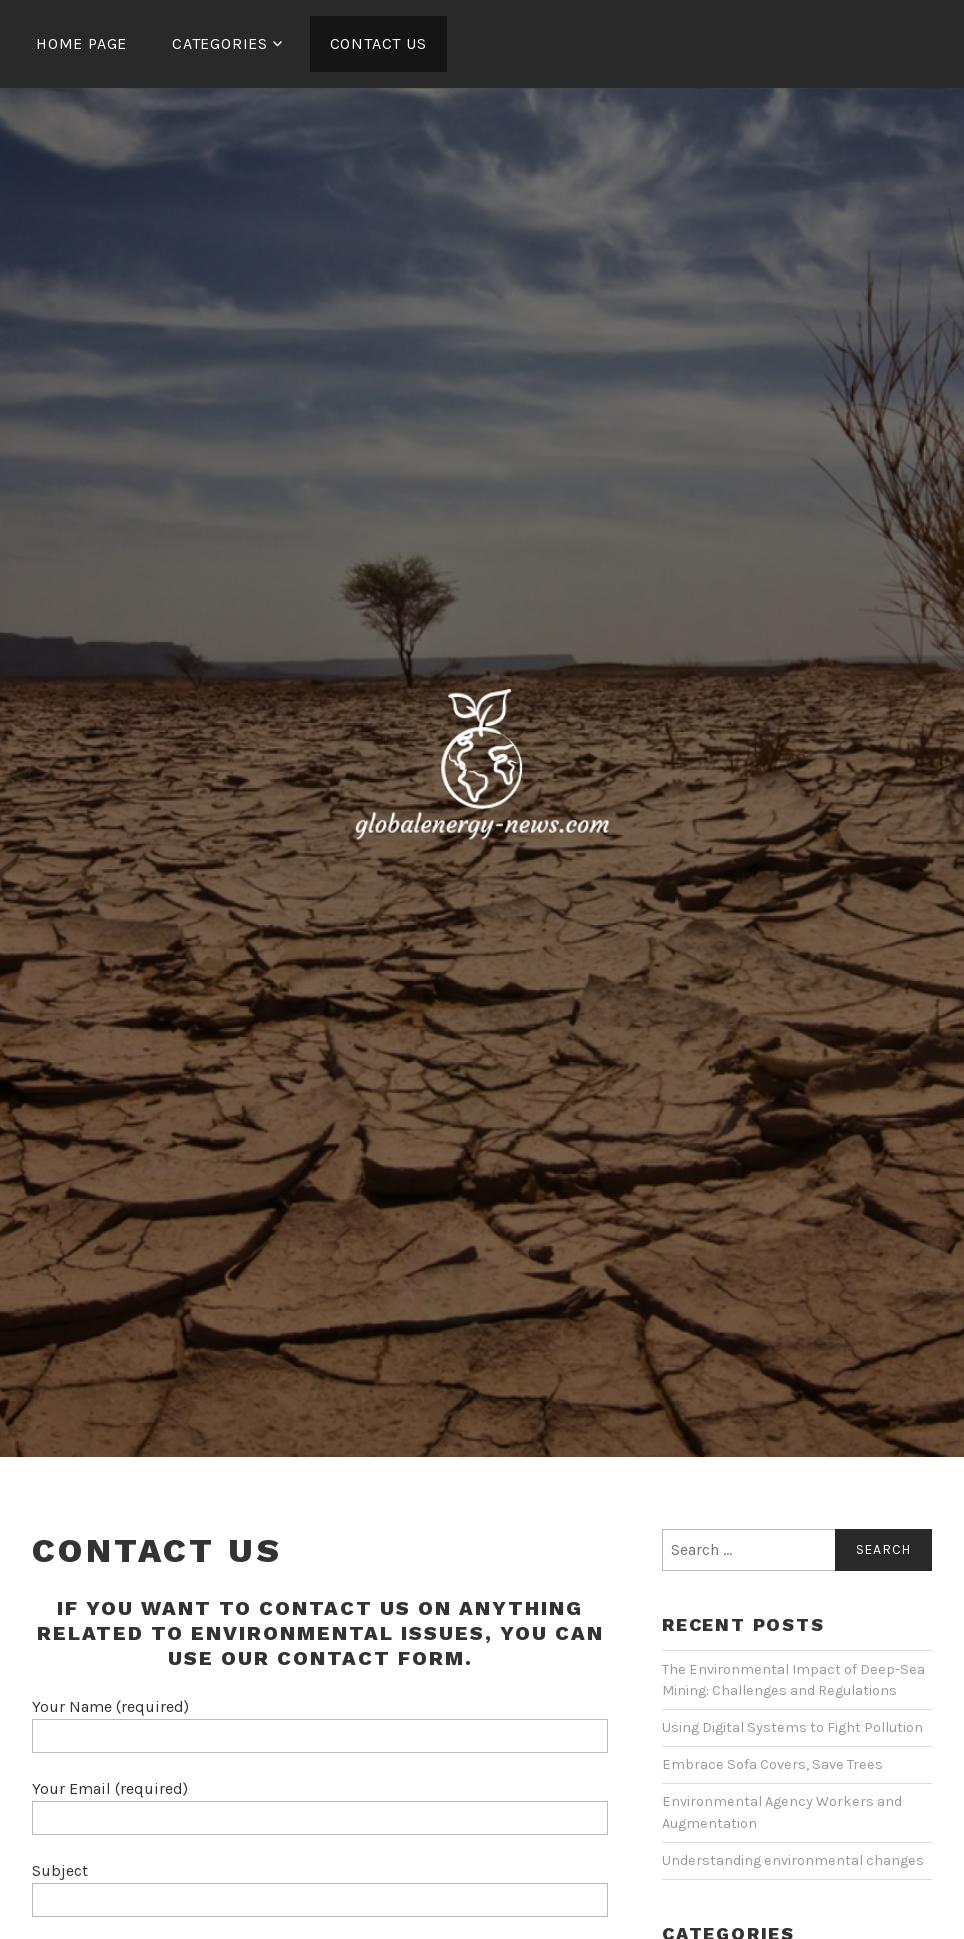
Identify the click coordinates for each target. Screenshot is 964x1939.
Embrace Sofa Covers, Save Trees (772, 1764)
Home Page (81, 43)
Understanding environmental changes (793, 1860)
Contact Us (378, 43)
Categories (220, 43)
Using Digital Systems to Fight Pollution (792, 1727)
